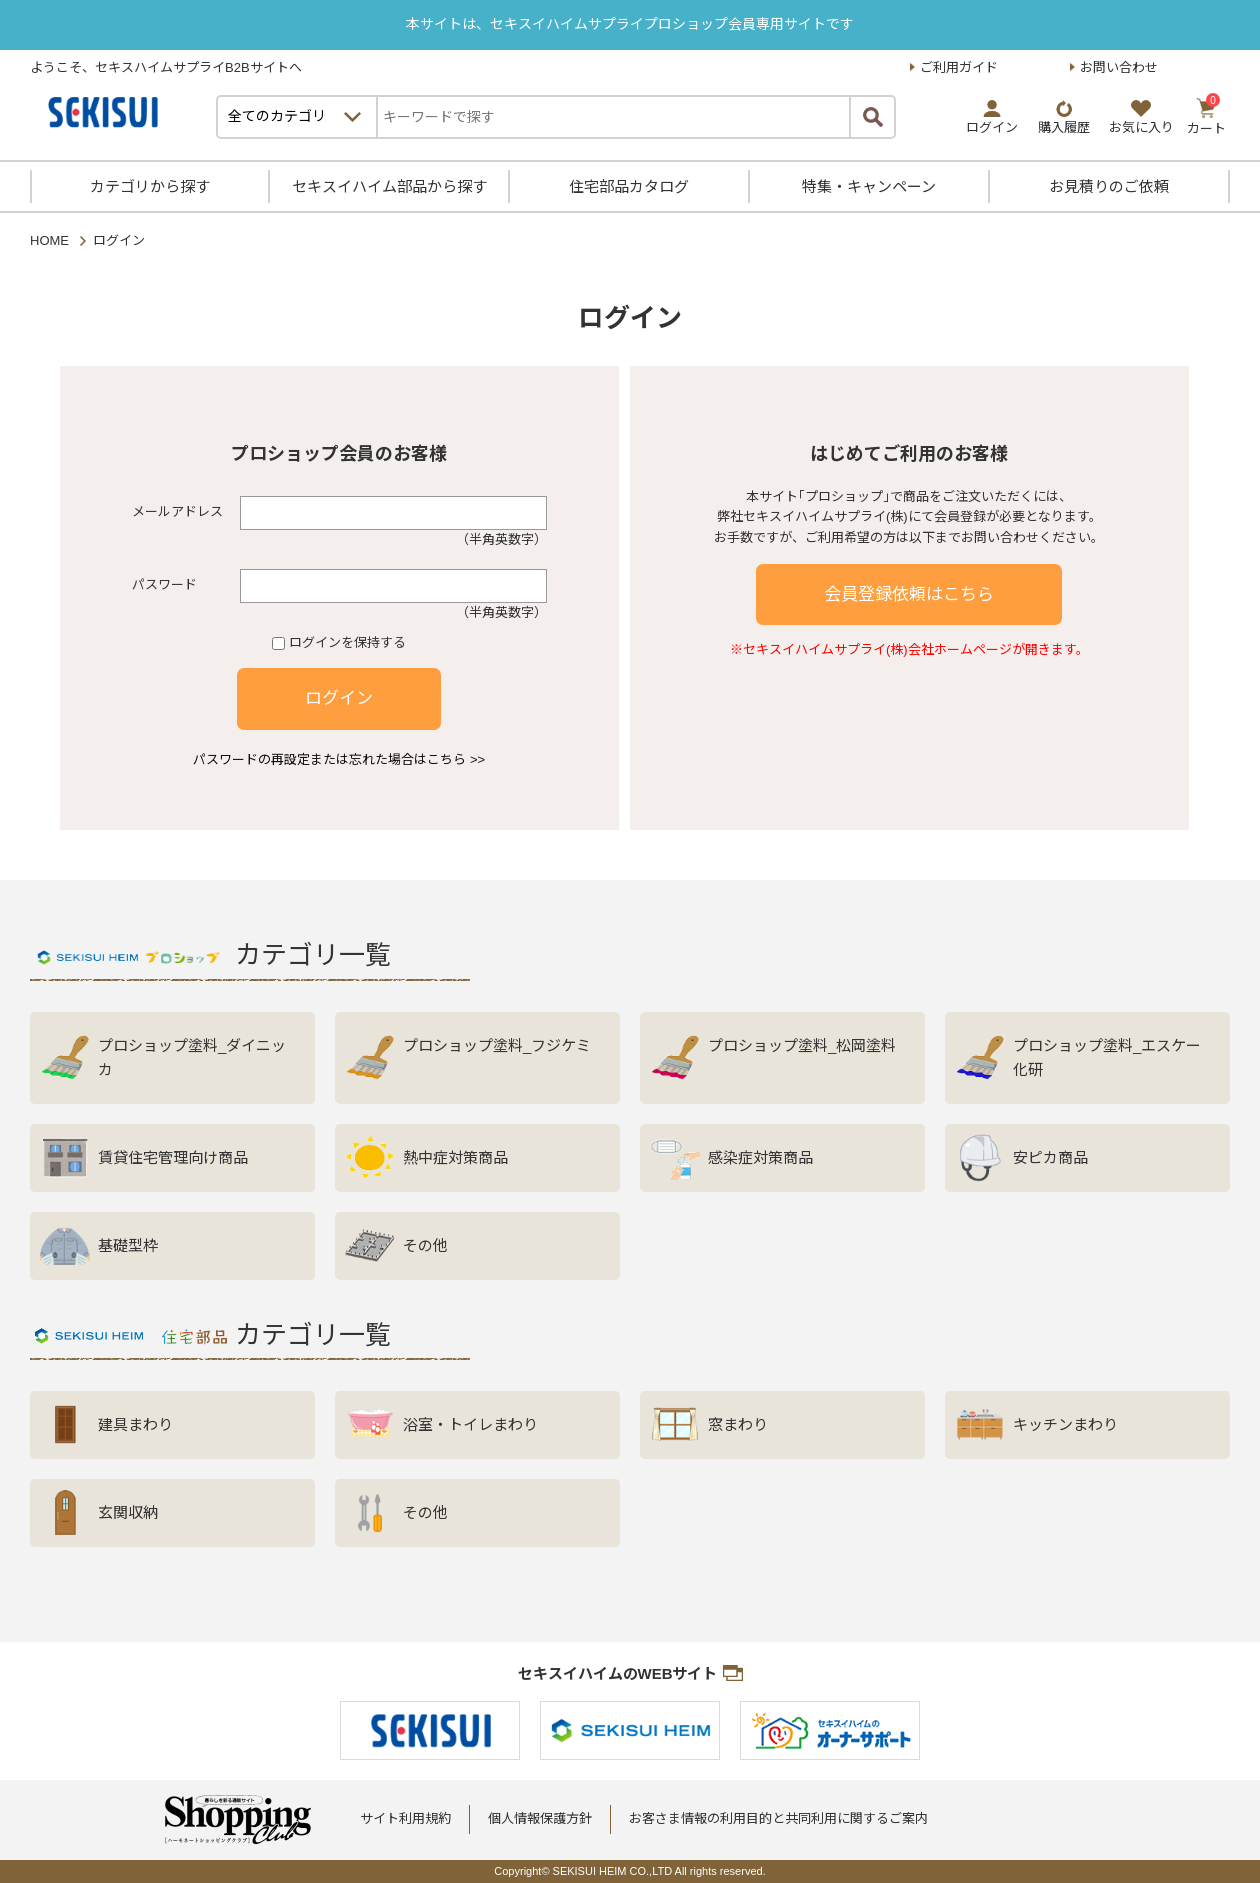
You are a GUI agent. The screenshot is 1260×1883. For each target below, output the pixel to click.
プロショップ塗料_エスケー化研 (1107, 1057)
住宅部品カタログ (629, 186)
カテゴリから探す (150, 186)
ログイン (339, 698)
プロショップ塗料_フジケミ (497, 1045)
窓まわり (738, 1424)
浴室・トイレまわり (470, 1424)
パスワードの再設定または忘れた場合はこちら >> (339, 759)
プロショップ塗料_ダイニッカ (192, 1057)
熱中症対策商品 (455, 1157)
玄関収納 (128, 1512)
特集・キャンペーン (869, 186)
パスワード (164, 584)
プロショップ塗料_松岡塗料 (802, 1045)
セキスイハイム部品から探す (389, 186)
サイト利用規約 (405, 1818)
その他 (425, 1245)
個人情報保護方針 (540, 1818)
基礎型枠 (128, 1245)
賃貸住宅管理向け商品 (173, 1157)
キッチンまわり (1065, 1424)
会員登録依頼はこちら (909, 594)
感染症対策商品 (760, 1157)
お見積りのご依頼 (1109, 186)
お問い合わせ (1119, 67)
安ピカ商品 (1050, 1157)
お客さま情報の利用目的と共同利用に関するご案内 (778, 1818)
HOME (49, 240)
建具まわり (135, 1424)
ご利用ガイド (959, 67)
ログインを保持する (347, 642)
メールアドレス (177, 511)
